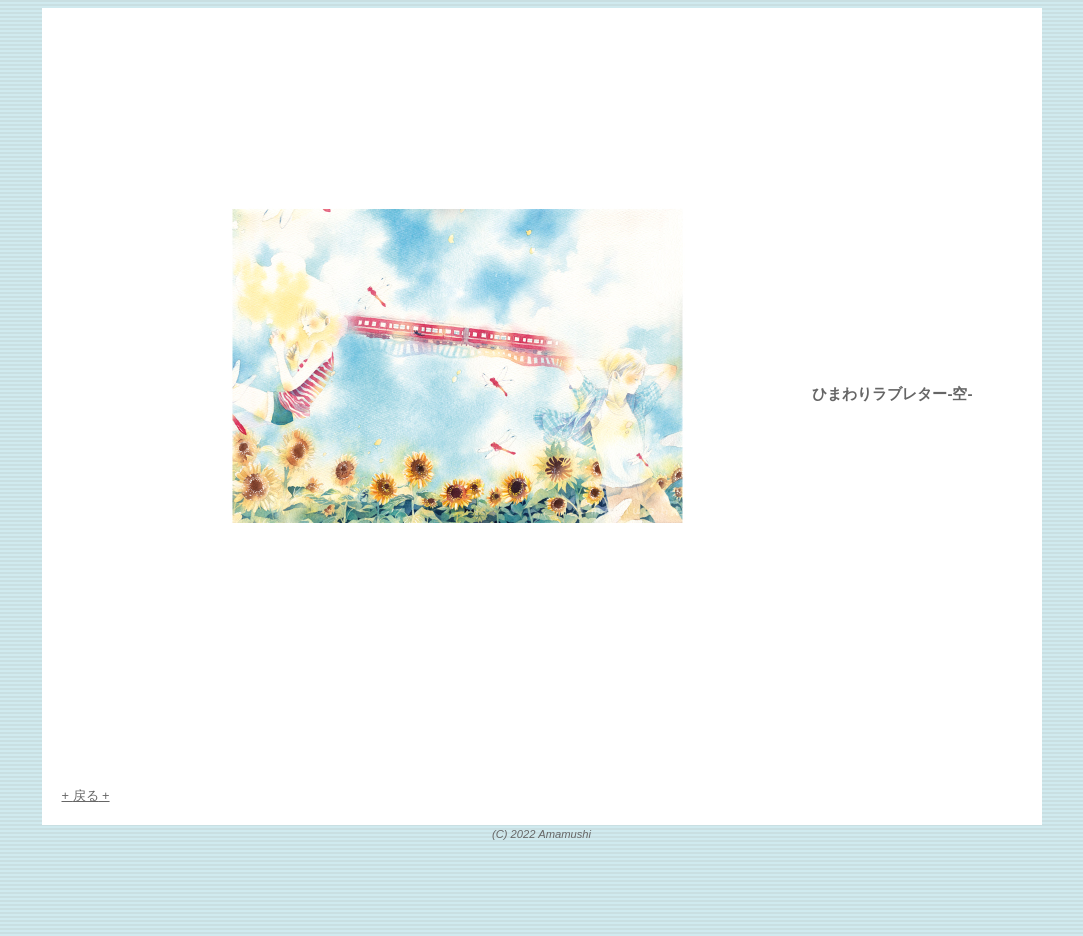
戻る (86, 795)
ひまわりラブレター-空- (892, 393)
